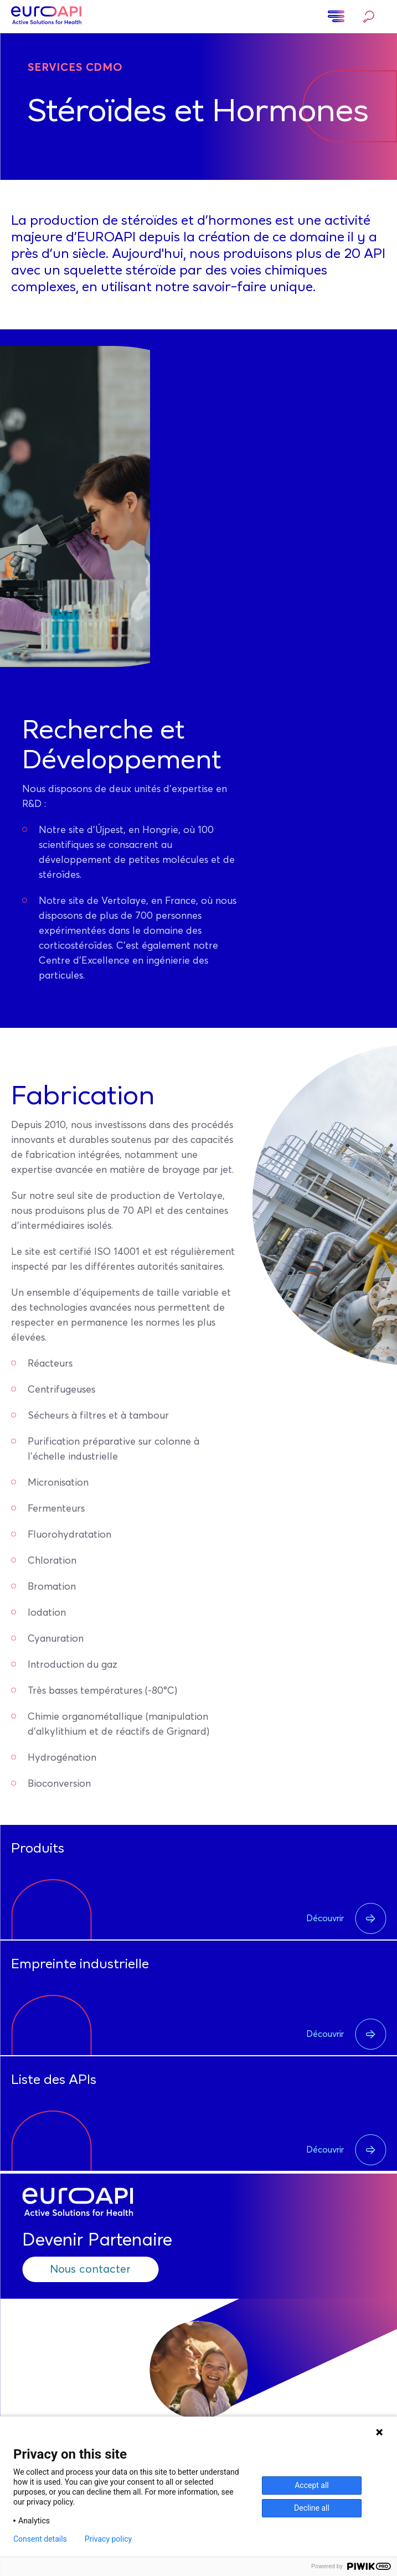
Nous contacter (90, 2269)
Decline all (311, 2507)
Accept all (312, 2485)
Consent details (40, 2538)
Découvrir (346, 1918)
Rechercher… (368, 17)
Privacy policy (108, 2538)
